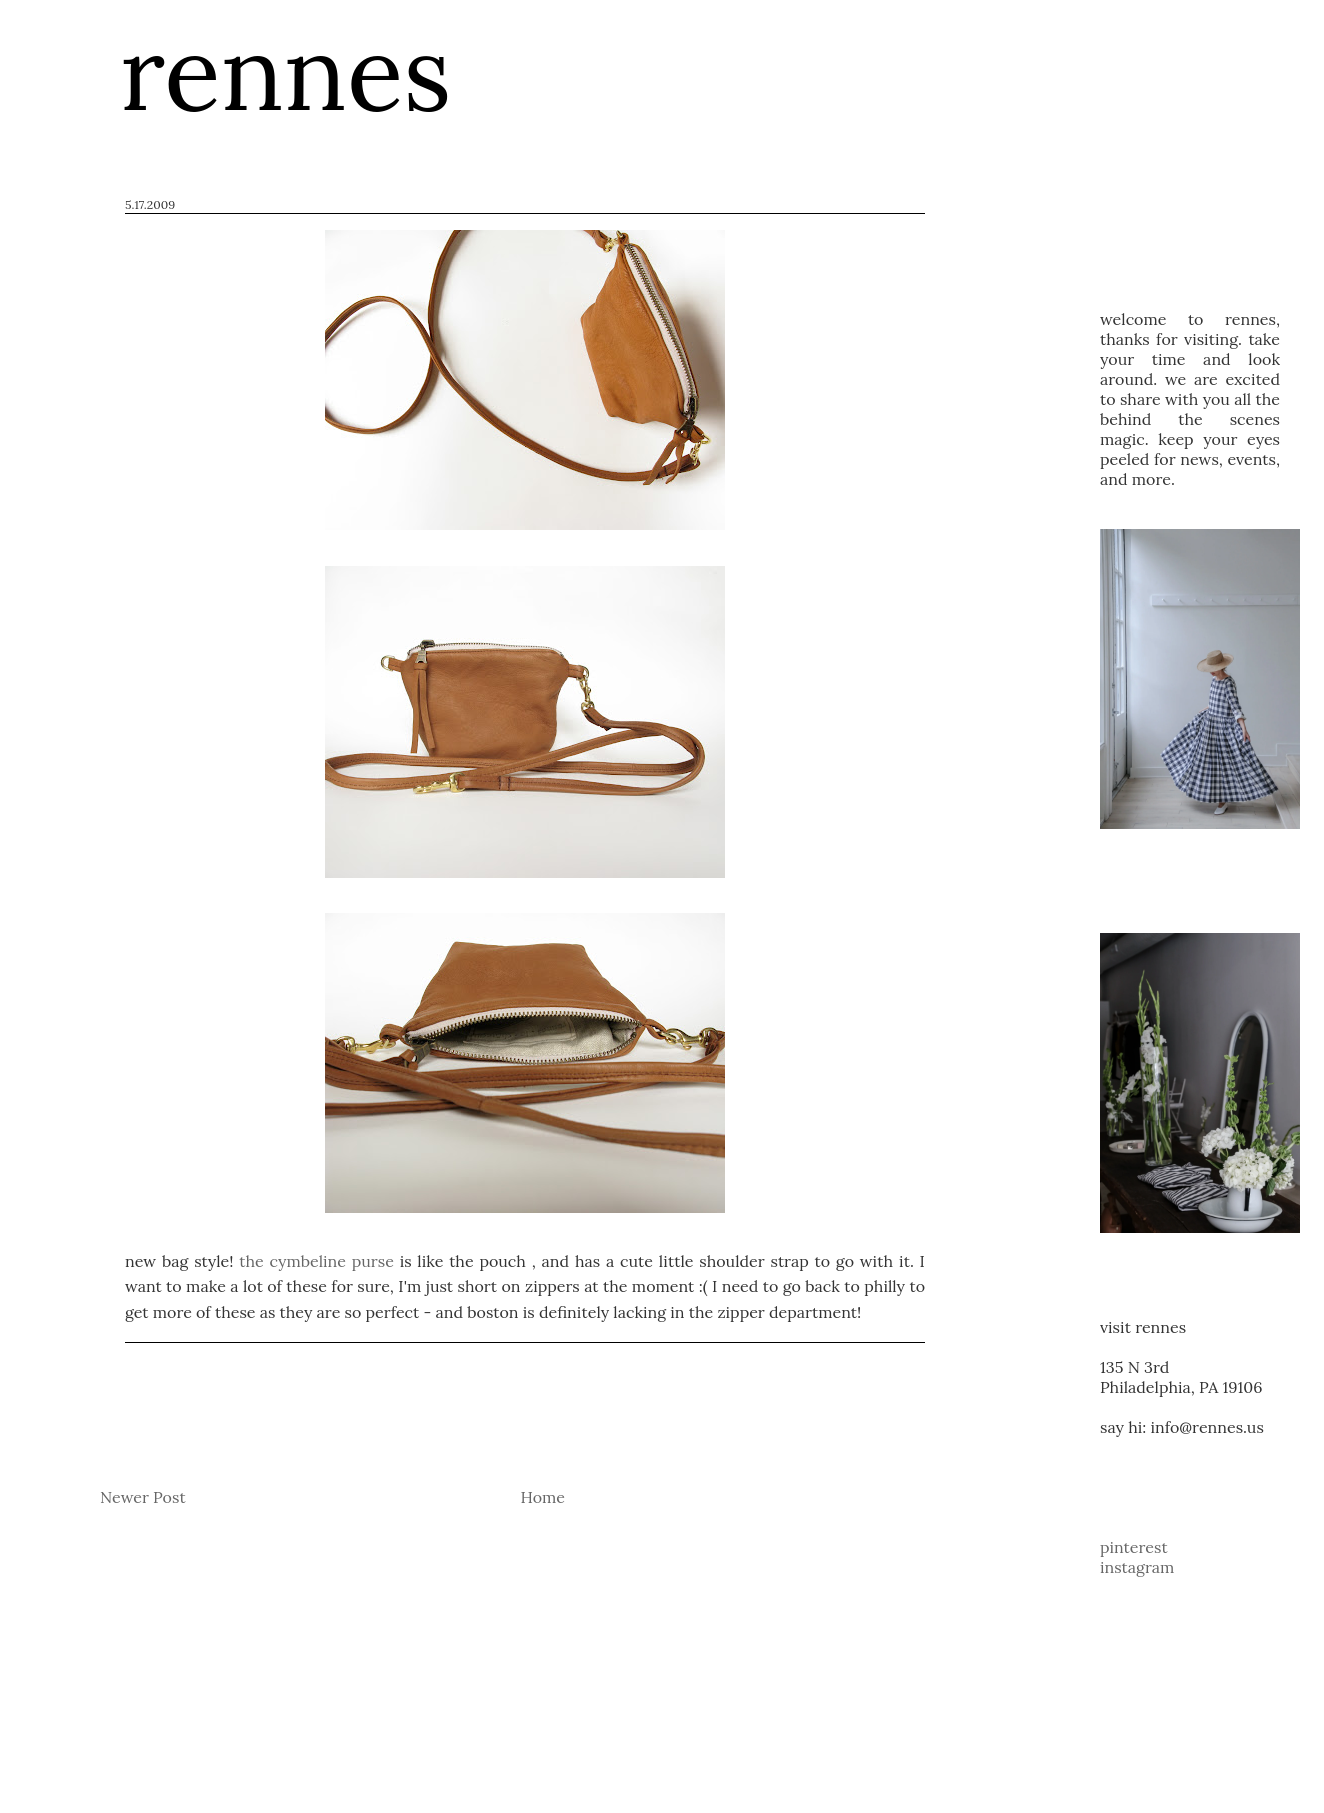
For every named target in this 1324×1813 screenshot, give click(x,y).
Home (543, 1497)
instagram (1137, 1567)
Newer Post (143, 1497)
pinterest (1134, 1547)
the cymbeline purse (316, 1261)
